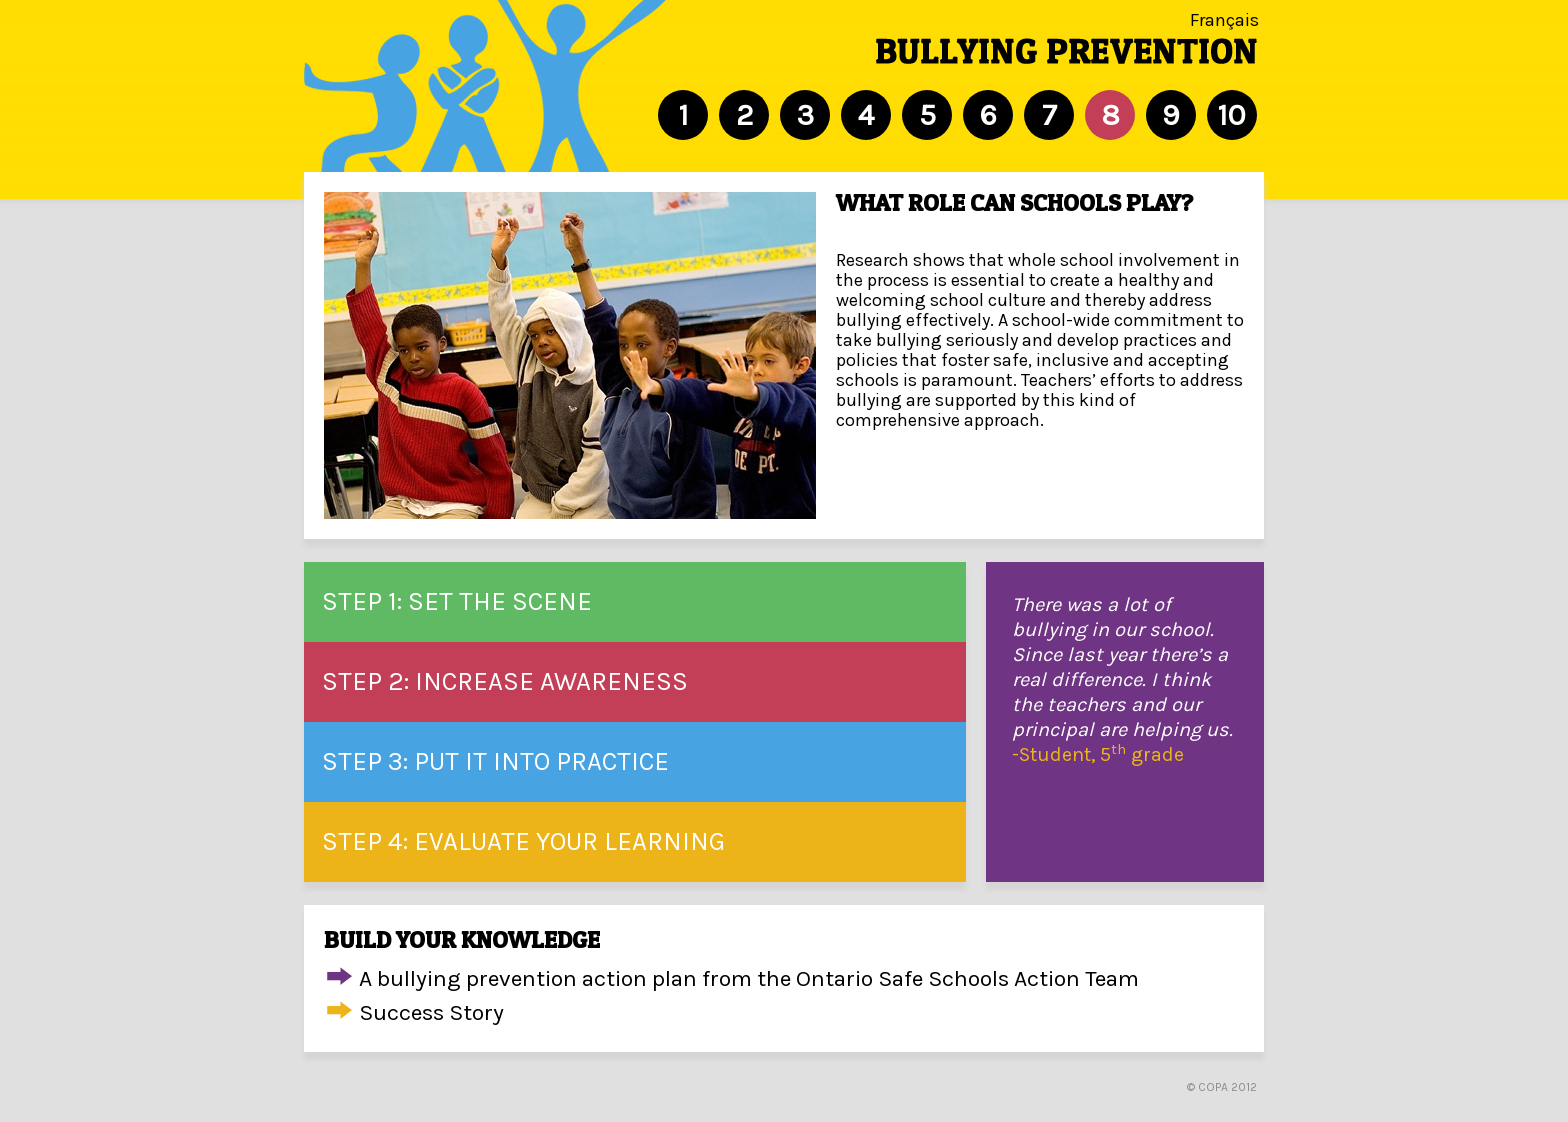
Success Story (431, 1012)
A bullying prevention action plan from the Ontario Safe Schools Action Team (749, 978)
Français (1224, 20)
